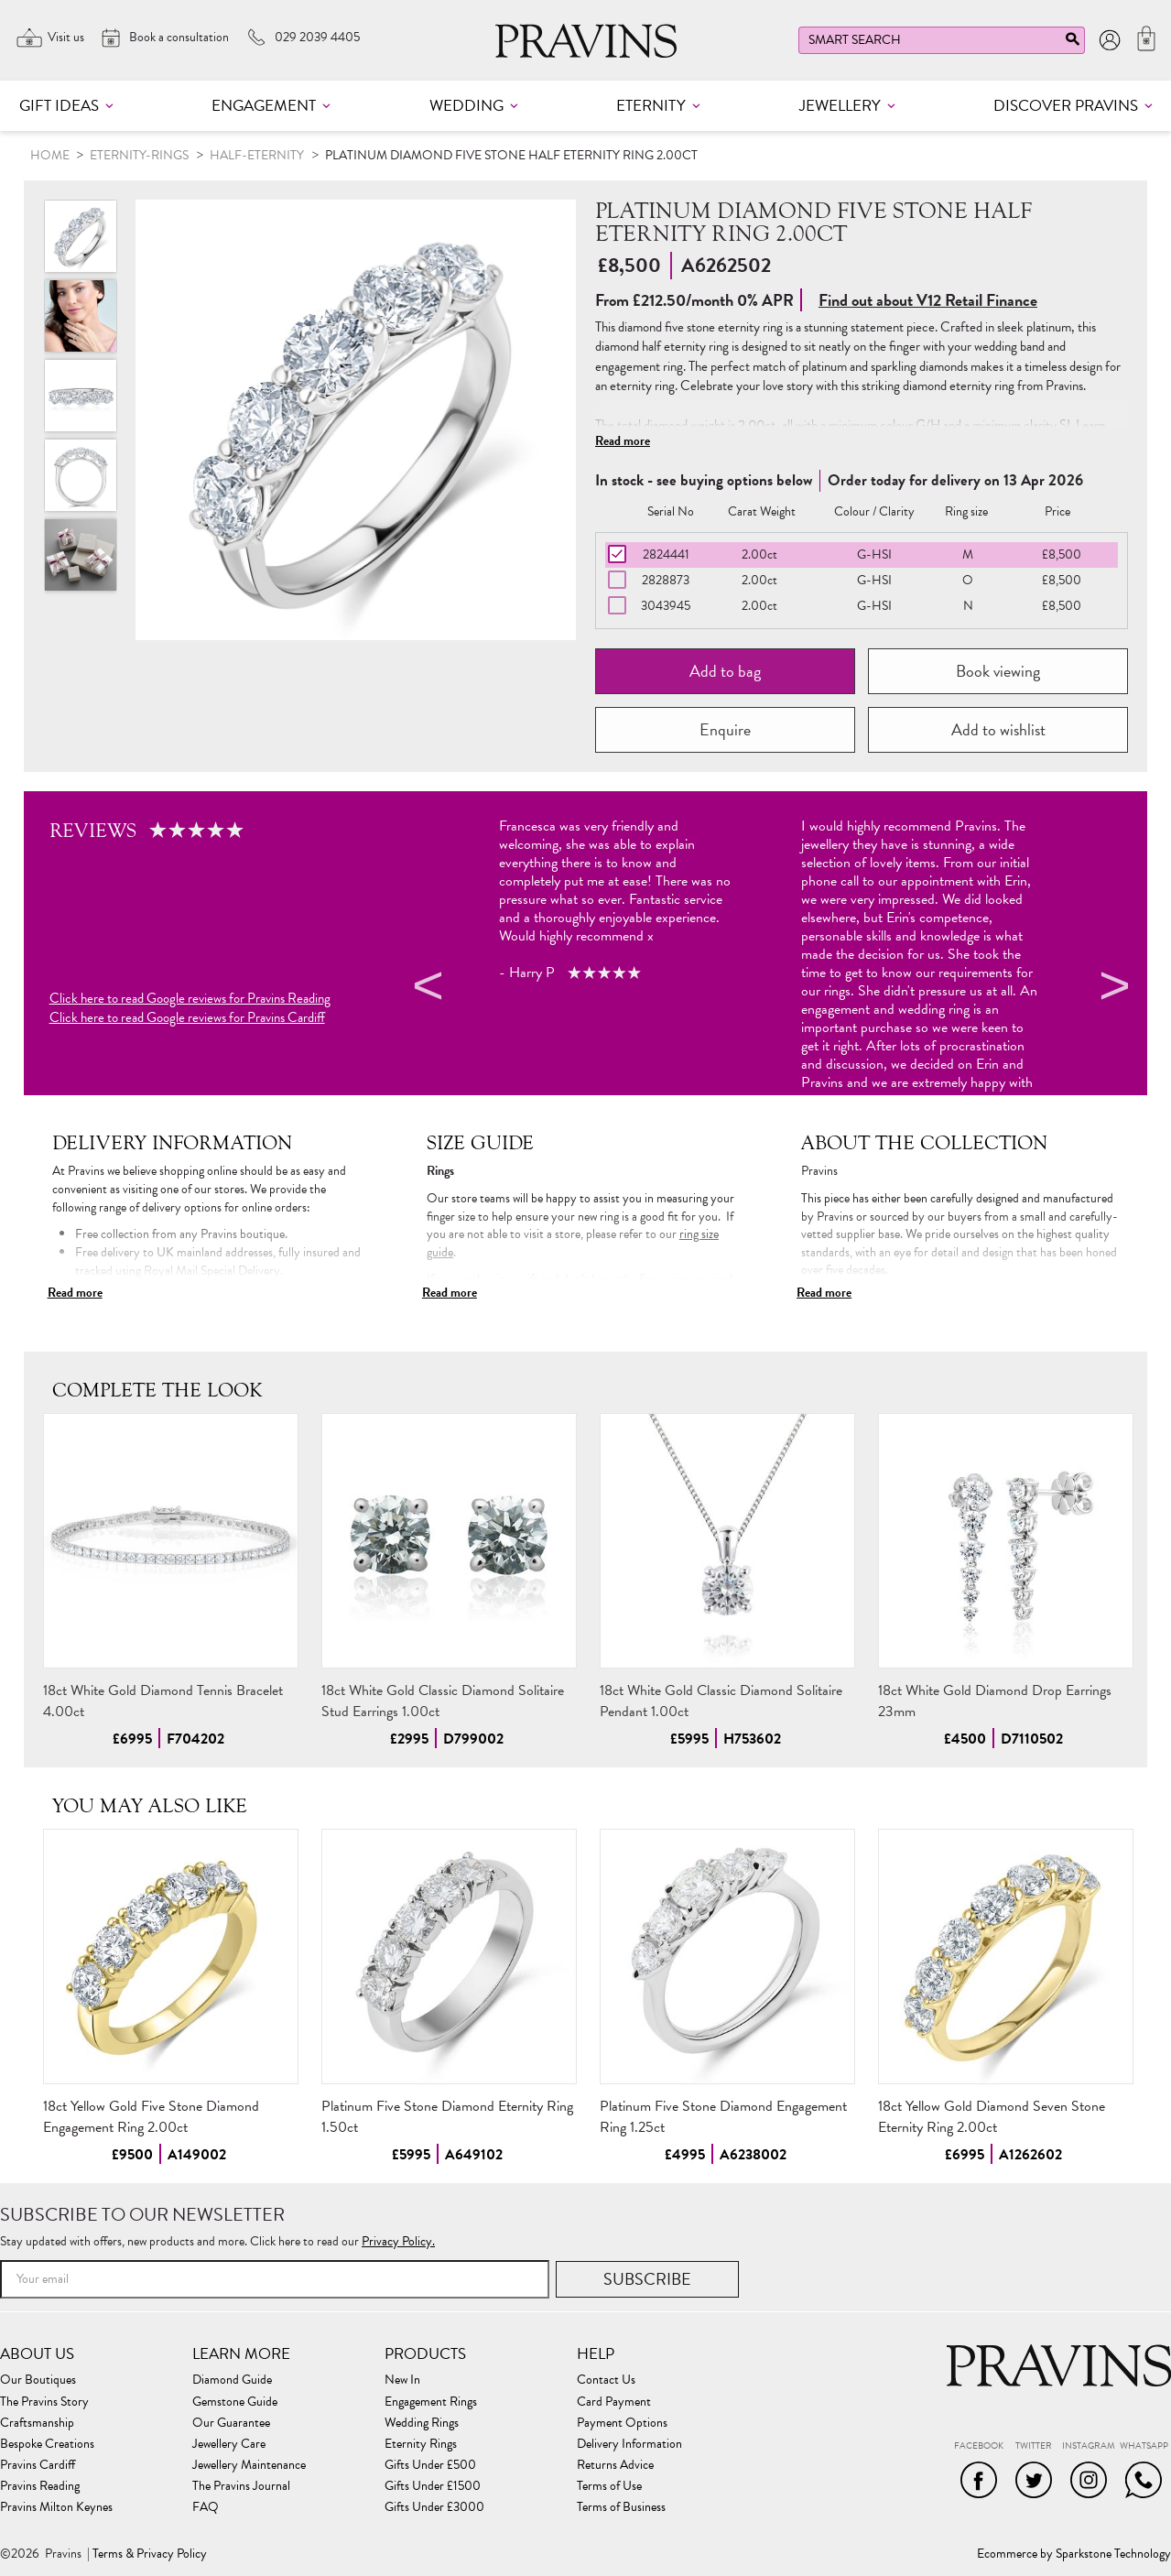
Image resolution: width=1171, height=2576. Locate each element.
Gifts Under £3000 (434, 2507)
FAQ (205, 2507)
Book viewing (998, 670)
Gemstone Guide (234, 2402)
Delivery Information (629, 2444)
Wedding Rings (422, 2423)
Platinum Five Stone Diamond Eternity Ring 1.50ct (447, 2116)
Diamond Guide (232, 2380)
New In (402, 2380)
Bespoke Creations (47, 2444)
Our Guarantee (231, 2423)
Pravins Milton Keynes (56, 2507)
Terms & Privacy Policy (149, 2554)
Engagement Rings (431, 2402)
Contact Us (606, 2380)
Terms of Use (609, 2486)
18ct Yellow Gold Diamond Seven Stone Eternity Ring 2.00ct (991, 2116)
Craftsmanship (37, 2423)
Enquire (725, 729)
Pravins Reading (40, 2486)
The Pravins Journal (241, 2486)
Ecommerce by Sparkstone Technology (1074, 2554)
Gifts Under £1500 (433, 2486)
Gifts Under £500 (430, 2465)
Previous (426, 989)
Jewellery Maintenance (249, 2465)
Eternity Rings (421, 2444)
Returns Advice (615, 2465)
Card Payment (614, 2402)
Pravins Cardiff (37, 2465)
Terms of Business (621, 2507)
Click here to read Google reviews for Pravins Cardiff (187, 1017)
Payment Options (622, 2423)
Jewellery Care (229, 2444)
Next (1111, 989)
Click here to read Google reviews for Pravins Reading (190, 998)
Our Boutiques (38, 2380)
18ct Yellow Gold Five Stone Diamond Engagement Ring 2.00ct (151, 2116)
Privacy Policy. (398, 2241)
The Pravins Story (44, 2402)
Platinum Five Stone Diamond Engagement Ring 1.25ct (723, 2116)
